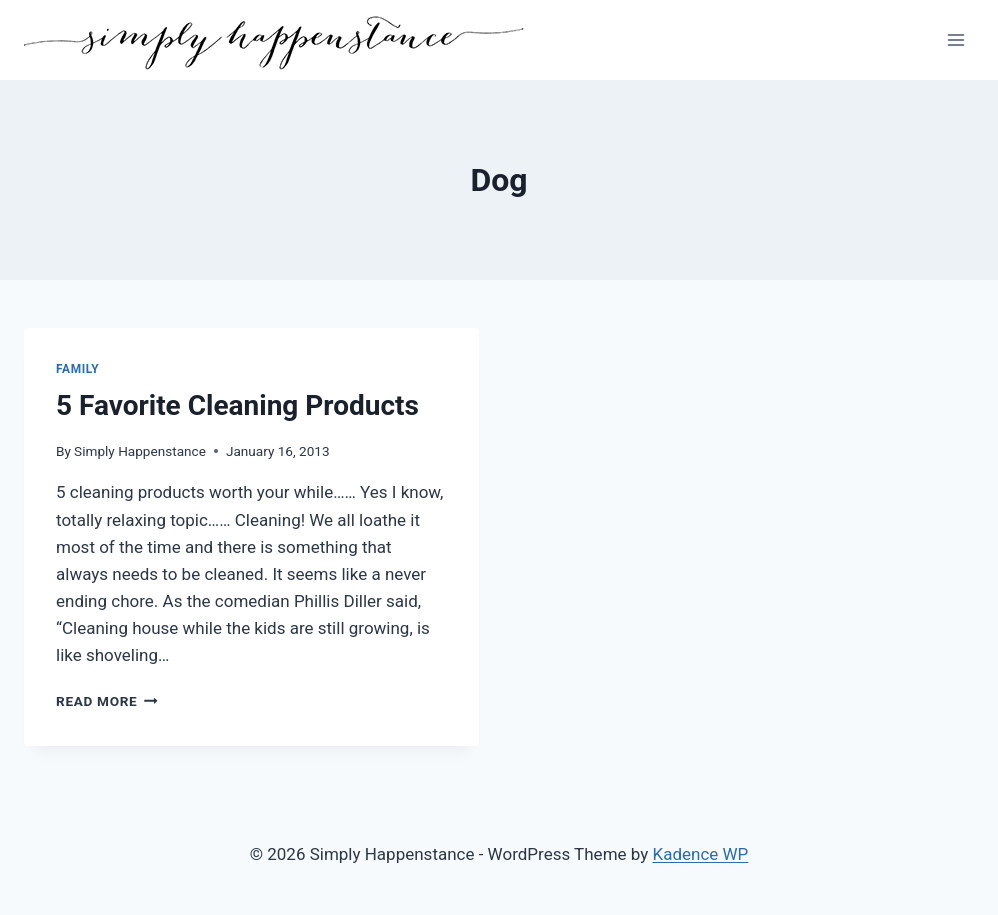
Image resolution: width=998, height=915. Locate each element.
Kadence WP (701, 854)
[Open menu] (955, 39)
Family (77, 369)
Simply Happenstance (140, 451)
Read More (107, 701)
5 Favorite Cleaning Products (237, 405)
